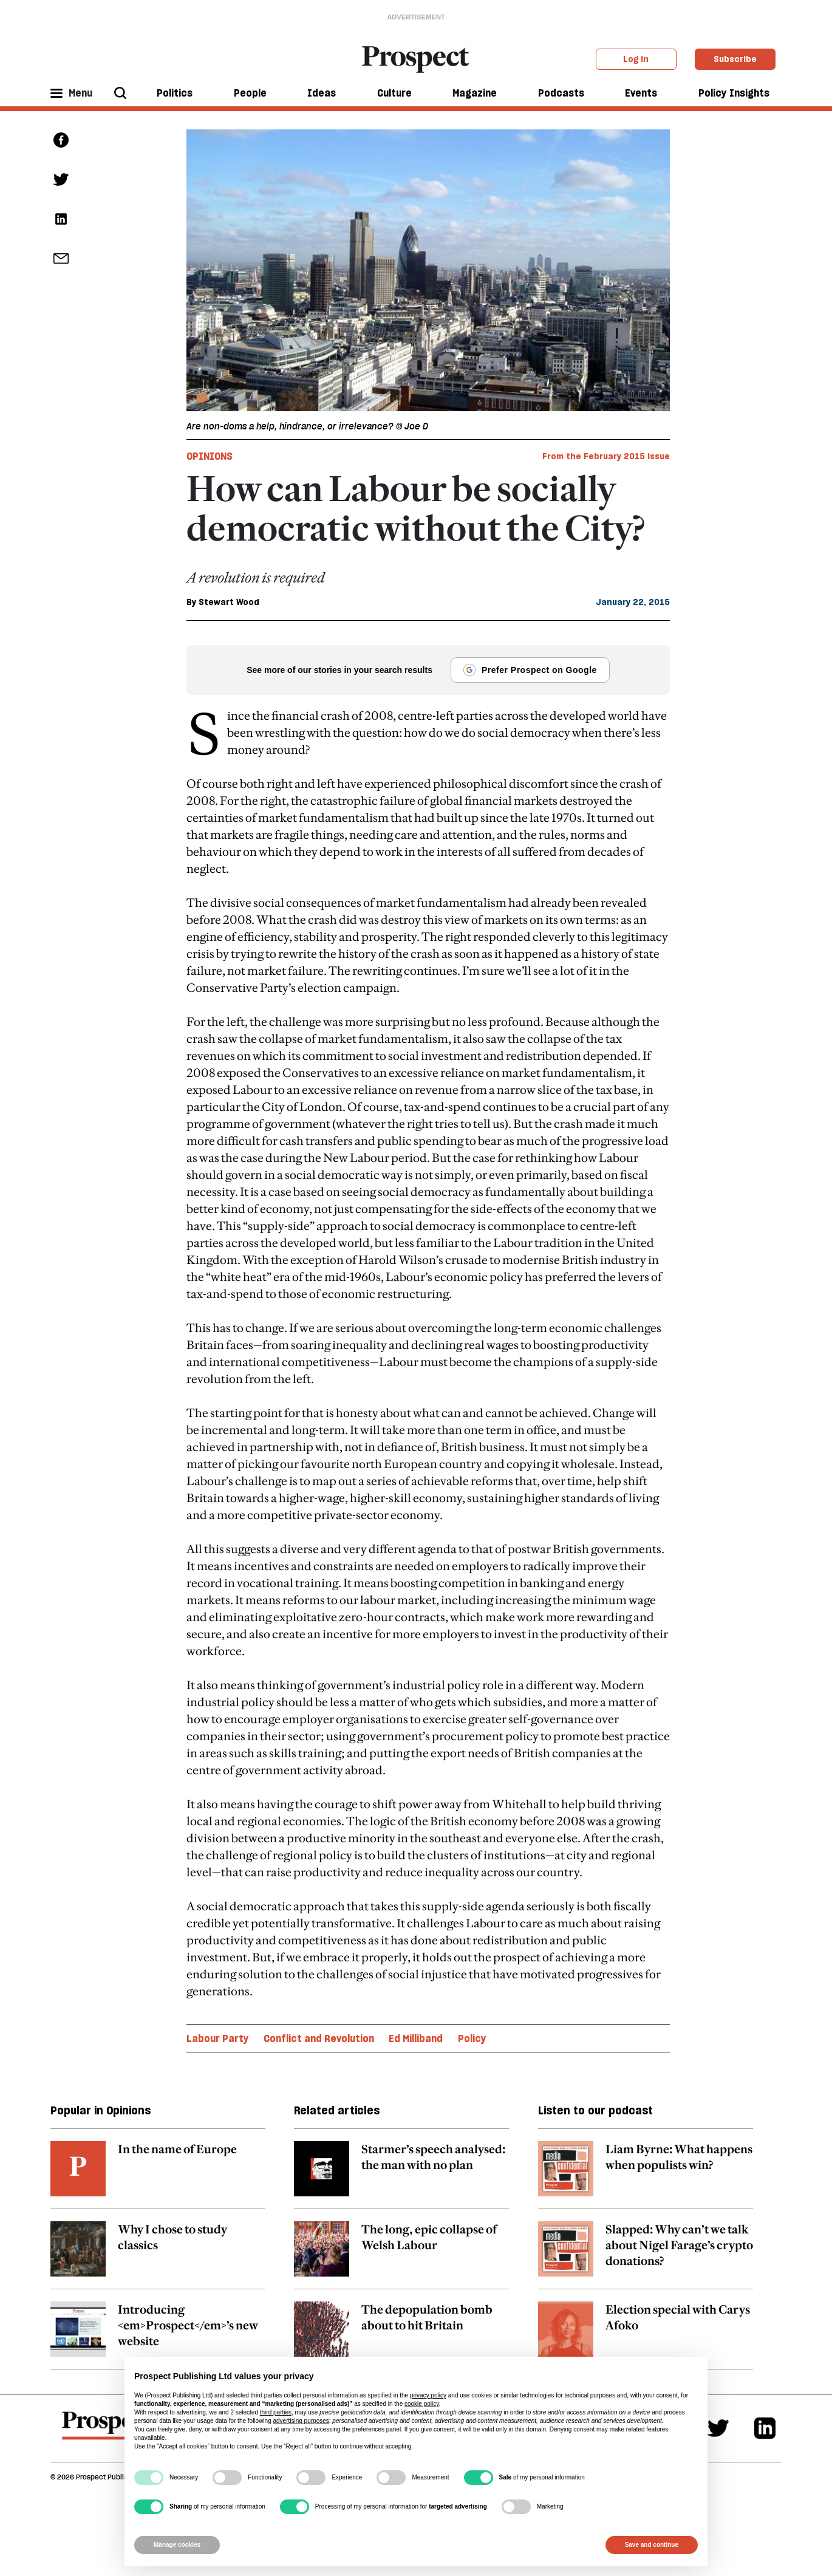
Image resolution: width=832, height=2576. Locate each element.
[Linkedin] (765, 2428)
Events (641, 93)
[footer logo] (107, 2431)
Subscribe (735, 58)
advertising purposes (301, 2420)
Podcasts (561, 93)
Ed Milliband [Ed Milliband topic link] (416, 2038)
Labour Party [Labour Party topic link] (217, 2038)
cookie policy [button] (421, 2403)
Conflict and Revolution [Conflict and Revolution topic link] (319, 2038)
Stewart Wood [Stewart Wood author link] (229, 601)
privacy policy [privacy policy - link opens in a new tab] (428, 2395)
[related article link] (157, 2175)
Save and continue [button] (651, 2544)
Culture (394, 93)
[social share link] (61, 258)
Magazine (474, 93)
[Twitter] (718, 2428)
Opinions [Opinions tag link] (209, 456)
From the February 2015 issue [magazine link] (606, 456)
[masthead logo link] (416, 58)
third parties (276, 2412)
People (250, 93)
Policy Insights (733, 93)
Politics (175, 93)
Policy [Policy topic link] (472, 2038)
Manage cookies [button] (177, 2544)
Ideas (321, 93)
